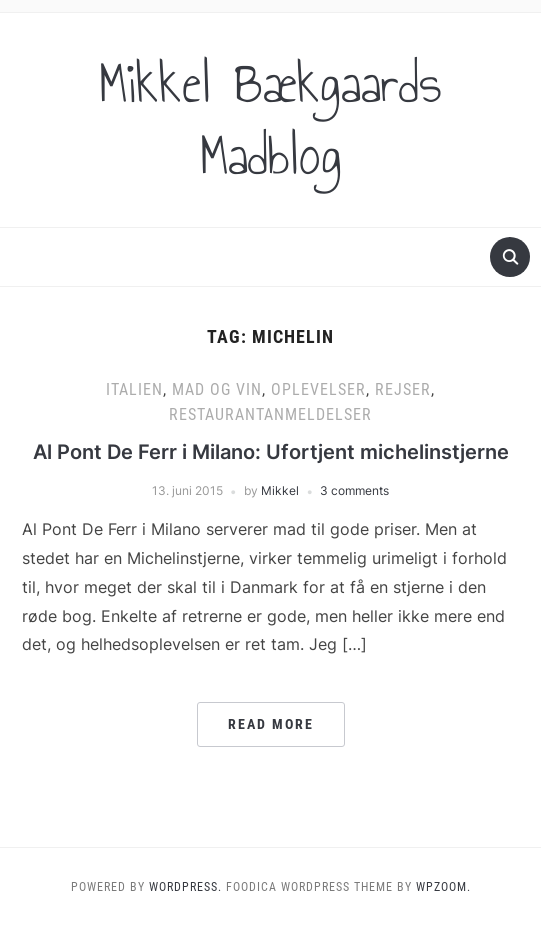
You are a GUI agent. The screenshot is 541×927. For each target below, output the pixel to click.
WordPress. (185, 887)
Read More (271, 724)
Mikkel (280, 490)
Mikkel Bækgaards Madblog (270, 120)
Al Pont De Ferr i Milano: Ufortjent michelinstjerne (271, 452)
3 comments (354, 490)
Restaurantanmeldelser (270, 414)
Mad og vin (217, 389)
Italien (134, 389)
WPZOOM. (443, 887)
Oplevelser (318, 389)
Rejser (403, 389)
